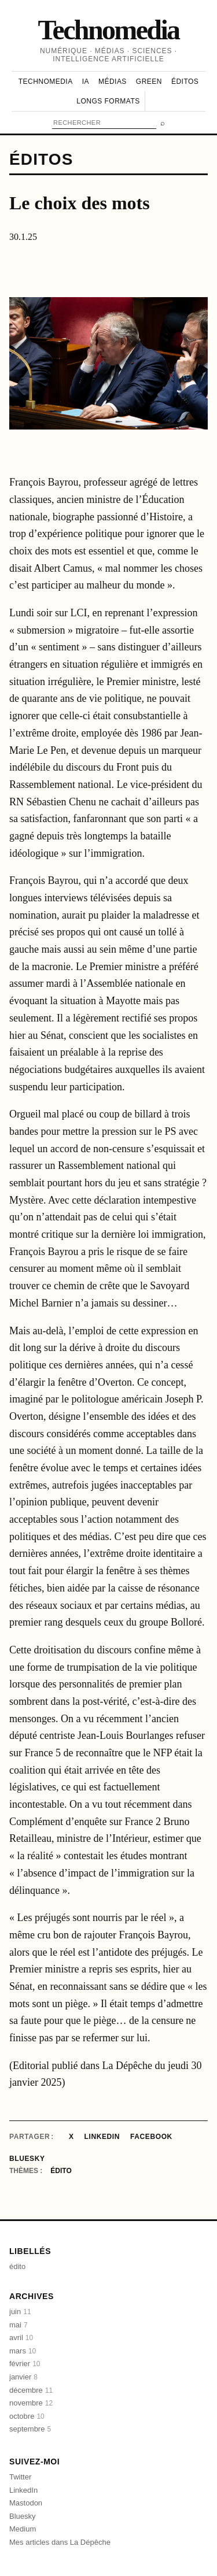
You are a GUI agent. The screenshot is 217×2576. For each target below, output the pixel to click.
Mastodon (25, 2503)
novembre (31, 2403)
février (24, 2363)
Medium (22, 2529)
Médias (112, 81)
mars (22, 2350)
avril (21, 2337)
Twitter (20, 2477)
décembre (31, 2390)
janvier (23, 2377)
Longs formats (107, 101)
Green (149, 81)
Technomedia (108, 29)
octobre (27, 2416)
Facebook (151, 2137)
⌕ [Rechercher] (162, 123)
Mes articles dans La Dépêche (60, 2542)
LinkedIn (102, 2137)
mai (18, 2324)
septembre (30, 2429)
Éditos (184, 81)
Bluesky (27, 2159)
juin (20, 2311)
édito (60, 2171)
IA (85, 81)
